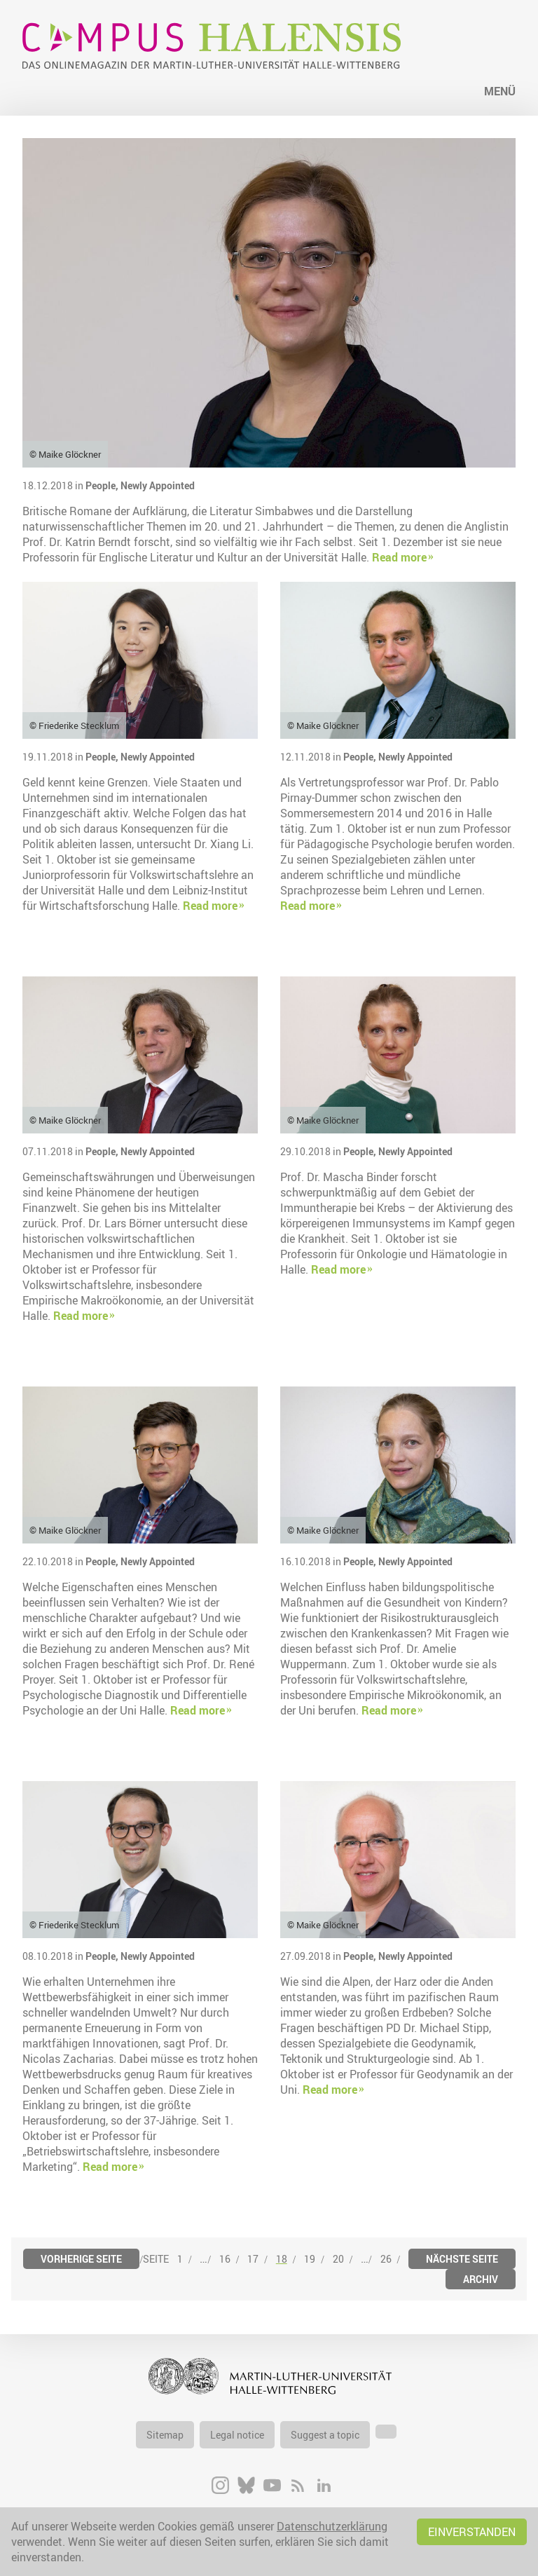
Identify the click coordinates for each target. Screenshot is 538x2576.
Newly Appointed (157, 485)
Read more (399, 557)
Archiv (480, 2279)
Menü (500, 91)
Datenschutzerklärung (332, 2526)
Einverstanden (472, 2532)
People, (102, 485)
